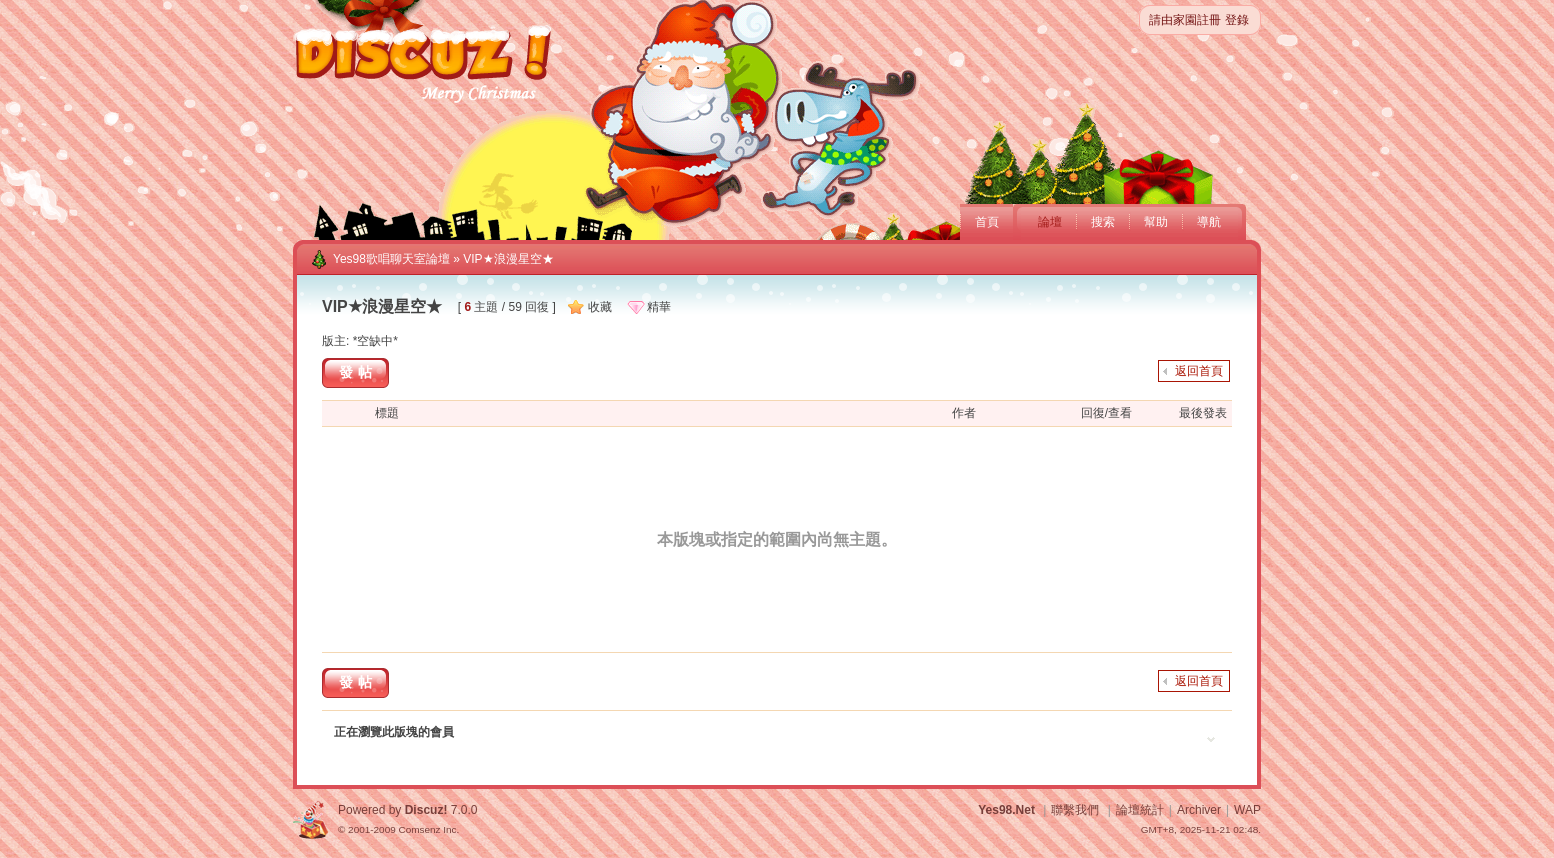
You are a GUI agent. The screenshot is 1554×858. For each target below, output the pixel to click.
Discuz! (426, 810)
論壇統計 (1140, 810)
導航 (1209, 222)
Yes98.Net (1006, 810)
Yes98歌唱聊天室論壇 (391, 259)
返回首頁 (1199, 371)
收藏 (600, 307)
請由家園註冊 (1185, 20)
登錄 (1237, 20)
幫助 (1156, 222)
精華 (659, 307)
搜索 (1103, 222)
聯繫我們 (1075, 810)
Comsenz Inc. (428, 829)
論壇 (1050, 222)
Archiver (1199, 810)
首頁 (987, 222)
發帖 (358, 372)
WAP (1247, 810)
